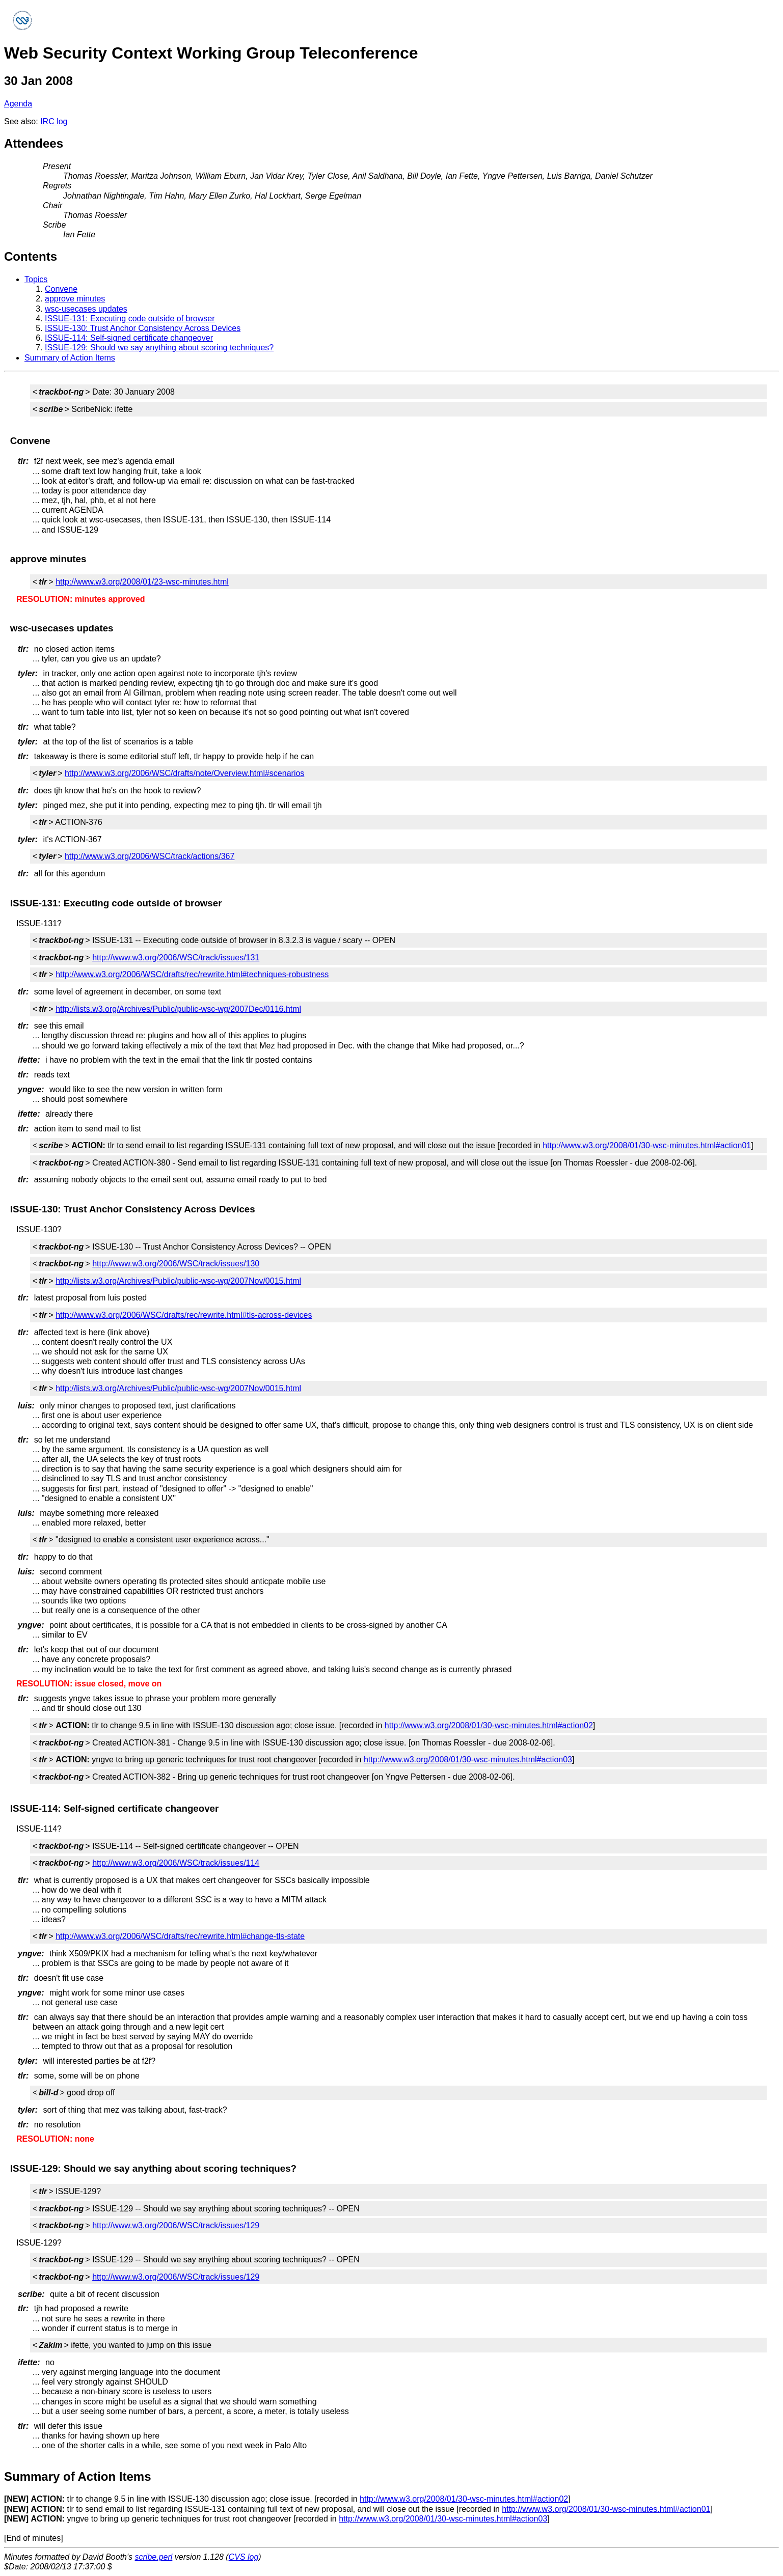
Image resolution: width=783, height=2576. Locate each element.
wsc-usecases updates (86, 308)
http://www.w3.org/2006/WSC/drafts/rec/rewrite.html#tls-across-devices (184, 1315)
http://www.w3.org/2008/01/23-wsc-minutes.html (142, 581)
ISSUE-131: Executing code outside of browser (130, 318)
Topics (35, 279)
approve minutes (75, 298)
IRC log (53, 121)
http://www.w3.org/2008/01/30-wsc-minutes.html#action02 (489, 1725)
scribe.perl (154, 2557)
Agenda (18, 103)
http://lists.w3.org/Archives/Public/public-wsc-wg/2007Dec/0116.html (178, 1009)
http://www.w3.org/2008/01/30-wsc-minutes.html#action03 (468, 1759)
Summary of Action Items (69, 357)
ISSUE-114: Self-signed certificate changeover (129, 338)
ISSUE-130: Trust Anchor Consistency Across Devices (142, 328)
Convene (61, 289)
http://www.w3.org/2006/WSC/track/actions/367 (149, 856)
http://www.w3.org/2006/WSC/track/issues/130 (175, 1263)
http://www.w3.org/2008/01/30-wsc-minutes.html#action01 (647, 1145)
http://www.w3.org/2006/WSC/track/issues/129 (175, 2225)
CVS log (244, 2557)
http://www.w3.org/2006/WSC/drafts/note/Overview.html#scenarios (184, 773)
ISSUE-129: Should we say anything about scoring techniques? (159, 347)
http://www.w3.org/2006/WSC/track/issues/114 (175, 1863)
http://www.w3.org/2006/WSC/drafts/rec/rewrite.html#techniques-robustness (192, 974)
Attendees (33, 143)
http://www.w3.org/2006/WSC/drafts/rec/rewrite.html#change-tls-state (180, 1936)
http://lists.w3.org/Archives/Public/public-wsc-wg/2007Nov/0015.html (178, 1281)
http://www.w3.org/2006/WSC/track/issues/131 (175, 957)
